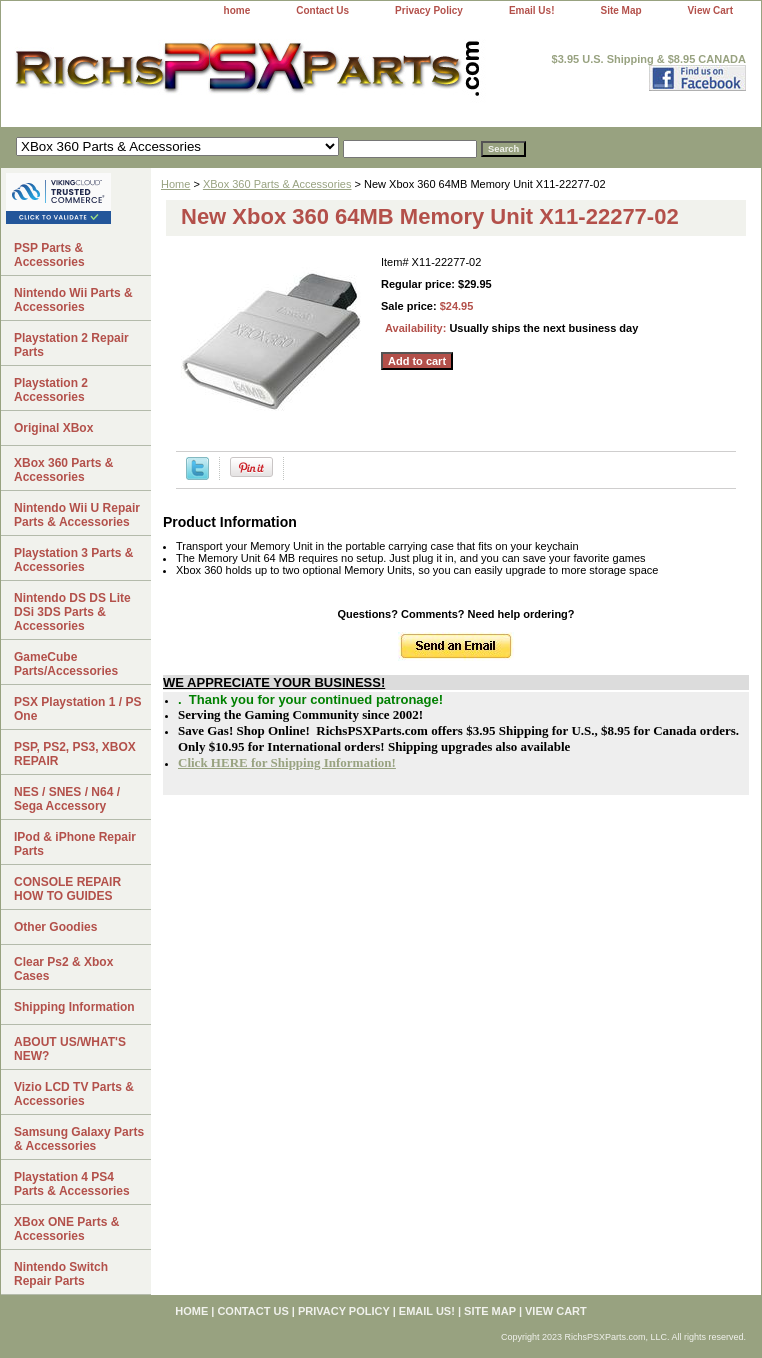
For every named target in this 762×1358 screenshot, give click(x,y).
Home (175, 184)
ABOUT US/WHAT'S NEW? (70, 1049)
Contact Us (322, 10)
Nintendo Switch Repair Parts (61, 1274)
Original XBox (53, 428)
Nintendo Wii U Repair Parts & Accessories (77, 515)
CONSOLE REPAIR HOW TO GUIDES (67, 889)
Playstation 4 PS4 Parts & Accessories (72, 1184)
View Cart (710, 10)
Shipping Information (74, 1007)
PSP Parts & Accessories (49, 255)
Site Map (620, 10)
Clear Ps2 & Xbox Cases (63, 969)
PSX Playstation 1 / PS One (77, 709)
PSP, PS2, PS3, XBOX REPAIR (75, 754)
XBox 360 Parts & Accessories (277, 184)
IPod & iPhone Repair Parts (75, 844)
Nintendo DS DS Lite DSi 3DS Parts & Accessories (72, 612)
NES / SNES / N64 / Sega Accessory (67, 799)
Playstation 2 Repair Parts (71, 345)
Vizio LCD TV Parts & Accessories (74, 1094)
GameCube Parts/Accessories (66, 664)
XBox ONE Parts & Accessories (66, 1229)
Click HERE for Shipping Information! (287, 762)
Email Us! (532, 10)
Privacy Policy (429, 10)
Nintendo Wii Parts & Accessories (73, 300)
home (237, 10)
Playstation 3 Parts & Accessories (73, 560)
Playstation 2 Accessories (51, 390)
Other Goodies (55, 927)
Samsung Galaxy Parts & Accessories (79, 1139)
